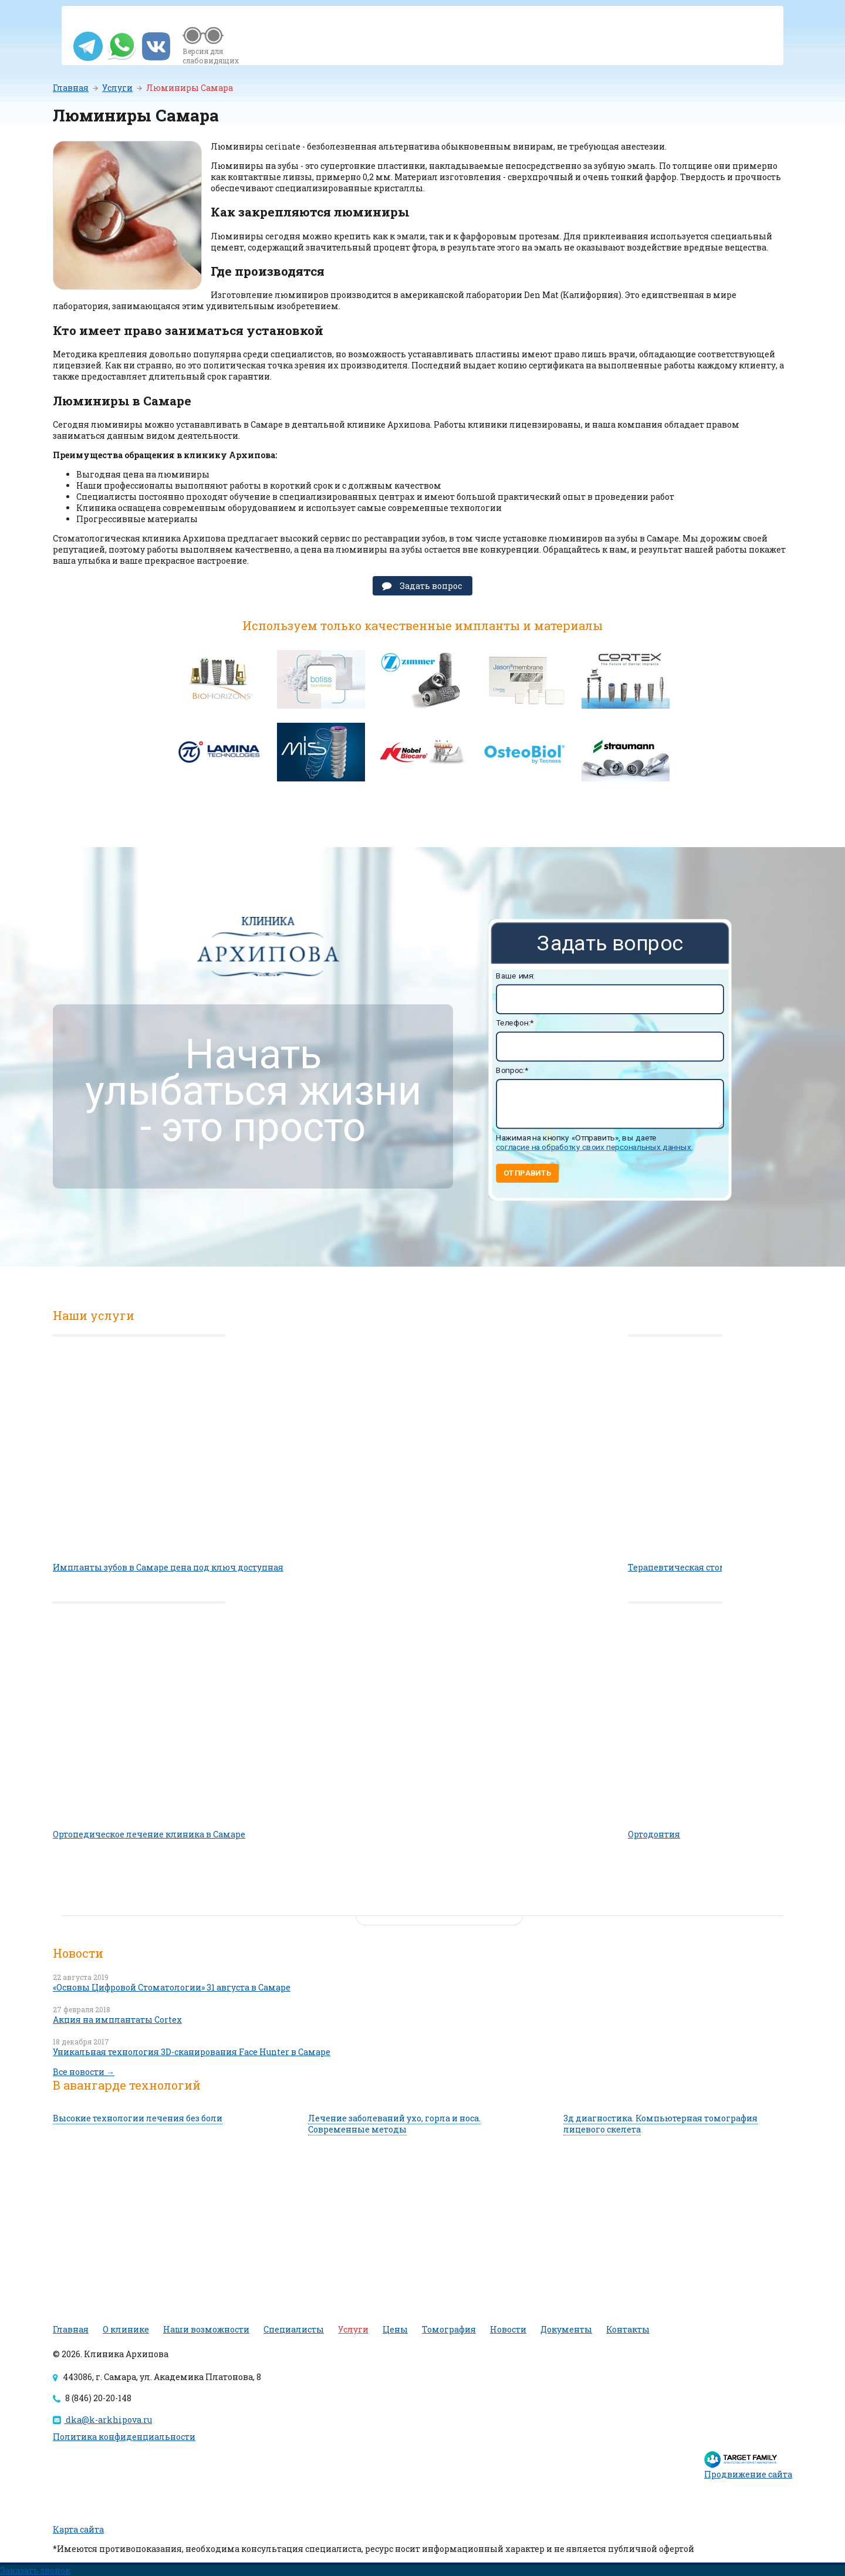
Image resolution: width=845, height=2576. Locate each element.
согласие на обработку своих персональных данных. (594, 1147)
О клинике (126, 2329)
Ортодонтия (654, 1834)
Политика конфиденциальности (124, 2436)
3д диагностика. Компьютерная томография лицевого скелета (660, 2124)
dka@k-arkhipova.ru (102, 2419)
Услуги (117, 87)
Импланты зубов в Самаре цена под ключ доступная (168, 1567)
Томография (449, 2329)
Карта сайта (78, 2529)
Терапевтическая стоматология (698, 1567)
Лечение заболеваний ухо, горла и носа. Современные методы (394, 2124)
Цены (395, 2329)
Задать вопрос (431, 585)
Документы (566, 2329)
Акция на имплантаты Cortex (117, 2019)
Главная (71, 87)
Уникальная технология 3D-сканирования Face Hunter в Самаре (191, 2051)
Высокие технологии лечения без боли (137, 2118)
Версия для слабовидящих (210, 55)
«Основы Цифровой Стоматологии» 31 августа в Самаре (171, 1987)
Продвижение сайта (748, 2474)
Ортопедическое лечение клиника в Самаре (149, 1834)
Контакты (628, 2329)
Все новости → (83, 2071)
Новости (508, 2329)
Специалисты (293, 2329)
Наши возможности (206, 2329)
